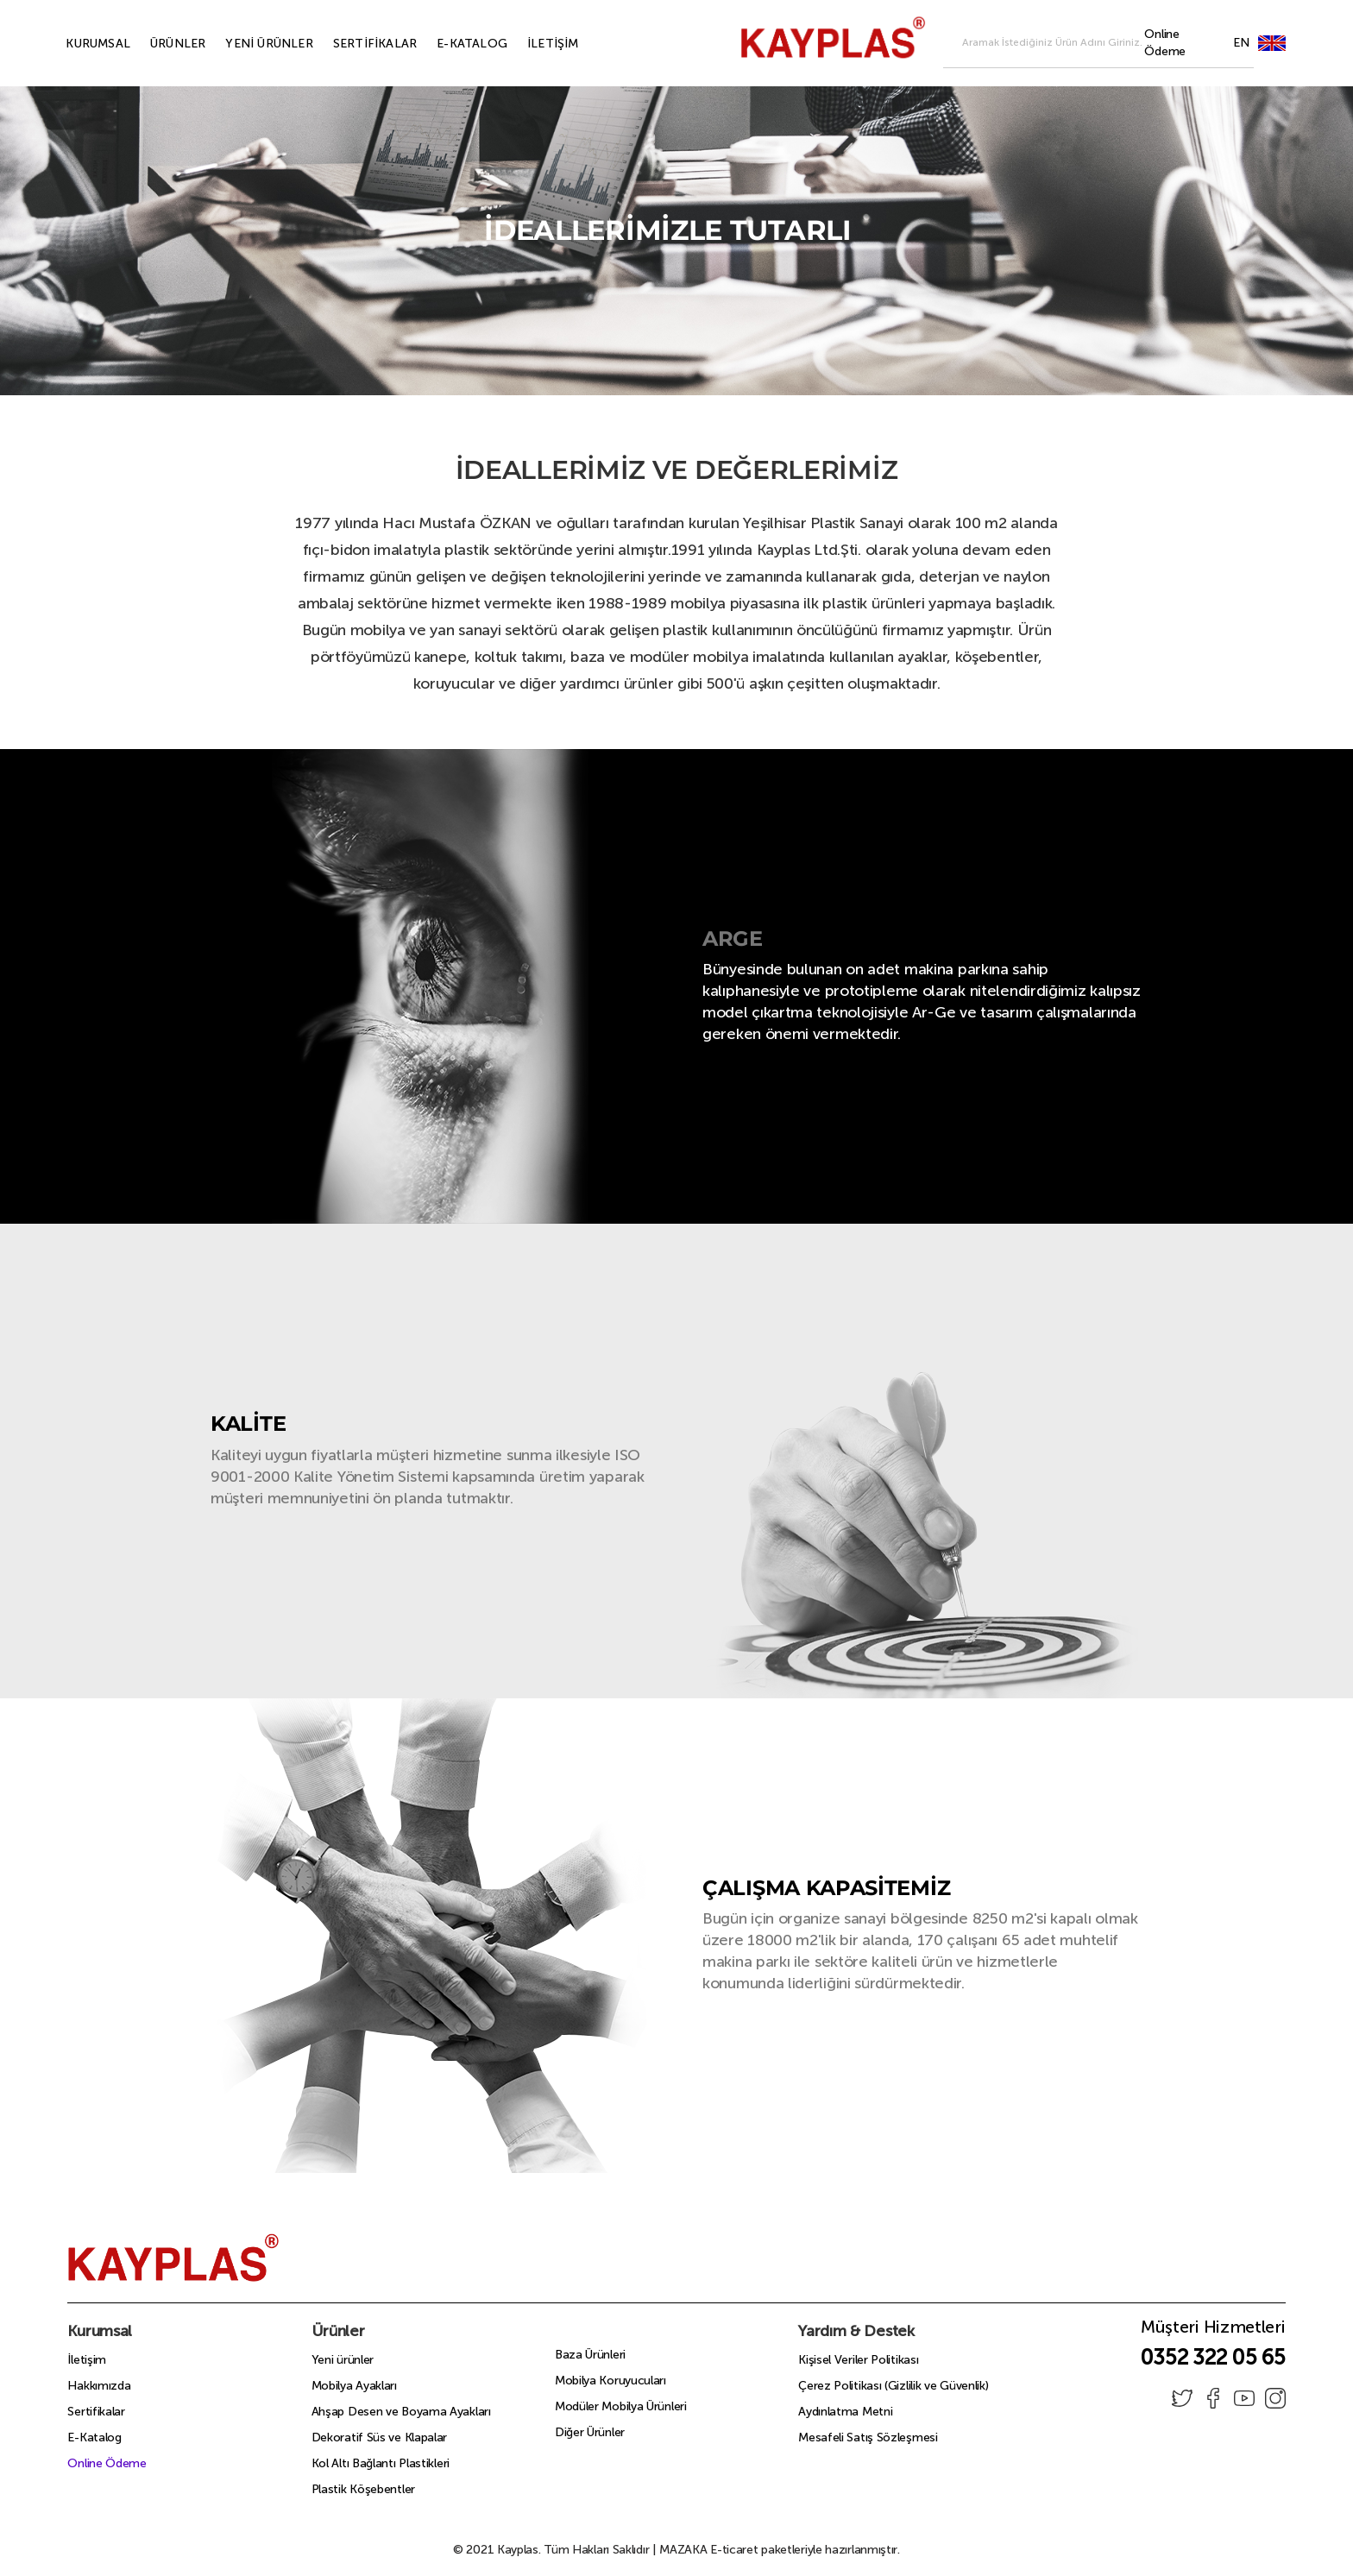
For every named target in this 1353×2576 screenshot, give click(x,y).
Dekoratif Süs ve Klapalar (380, 2437)
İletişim (86, 2359)
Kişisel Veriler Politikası (858, 2359)
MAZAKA (683, 2549)
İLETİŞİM (533, 43)
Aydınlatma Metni (845, 2411)
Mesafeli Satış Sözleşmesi (868, 2437)
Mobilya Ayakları (354, 2385)
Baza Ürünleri (590, 2354)
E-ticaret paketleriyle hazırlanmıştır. (779, 2549)
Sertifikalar (95, 2411)
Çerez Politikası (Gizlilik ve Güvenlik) (893, 2385)
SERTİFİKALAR (355, 43)
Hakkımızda (98, 2385)
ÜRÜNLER (158, 43)
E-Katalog (94, 2437)
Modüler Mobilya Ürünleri (621, 2406)
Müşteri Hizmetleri (1213, 2332)
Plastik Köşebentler (363, 2489)
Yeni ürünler (343, 2359)
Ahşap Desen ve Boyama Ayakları (401, 2411)
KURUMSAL (78, 43)
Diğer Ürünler (590, 2432)
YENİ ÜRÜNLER (249, 43)
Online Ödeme (106, 2463)
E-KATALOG (452, 43)
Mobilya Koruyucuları (610, 2380)
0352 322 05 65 (1213, 2357)
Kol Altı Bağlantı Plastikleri (381, 2463)
